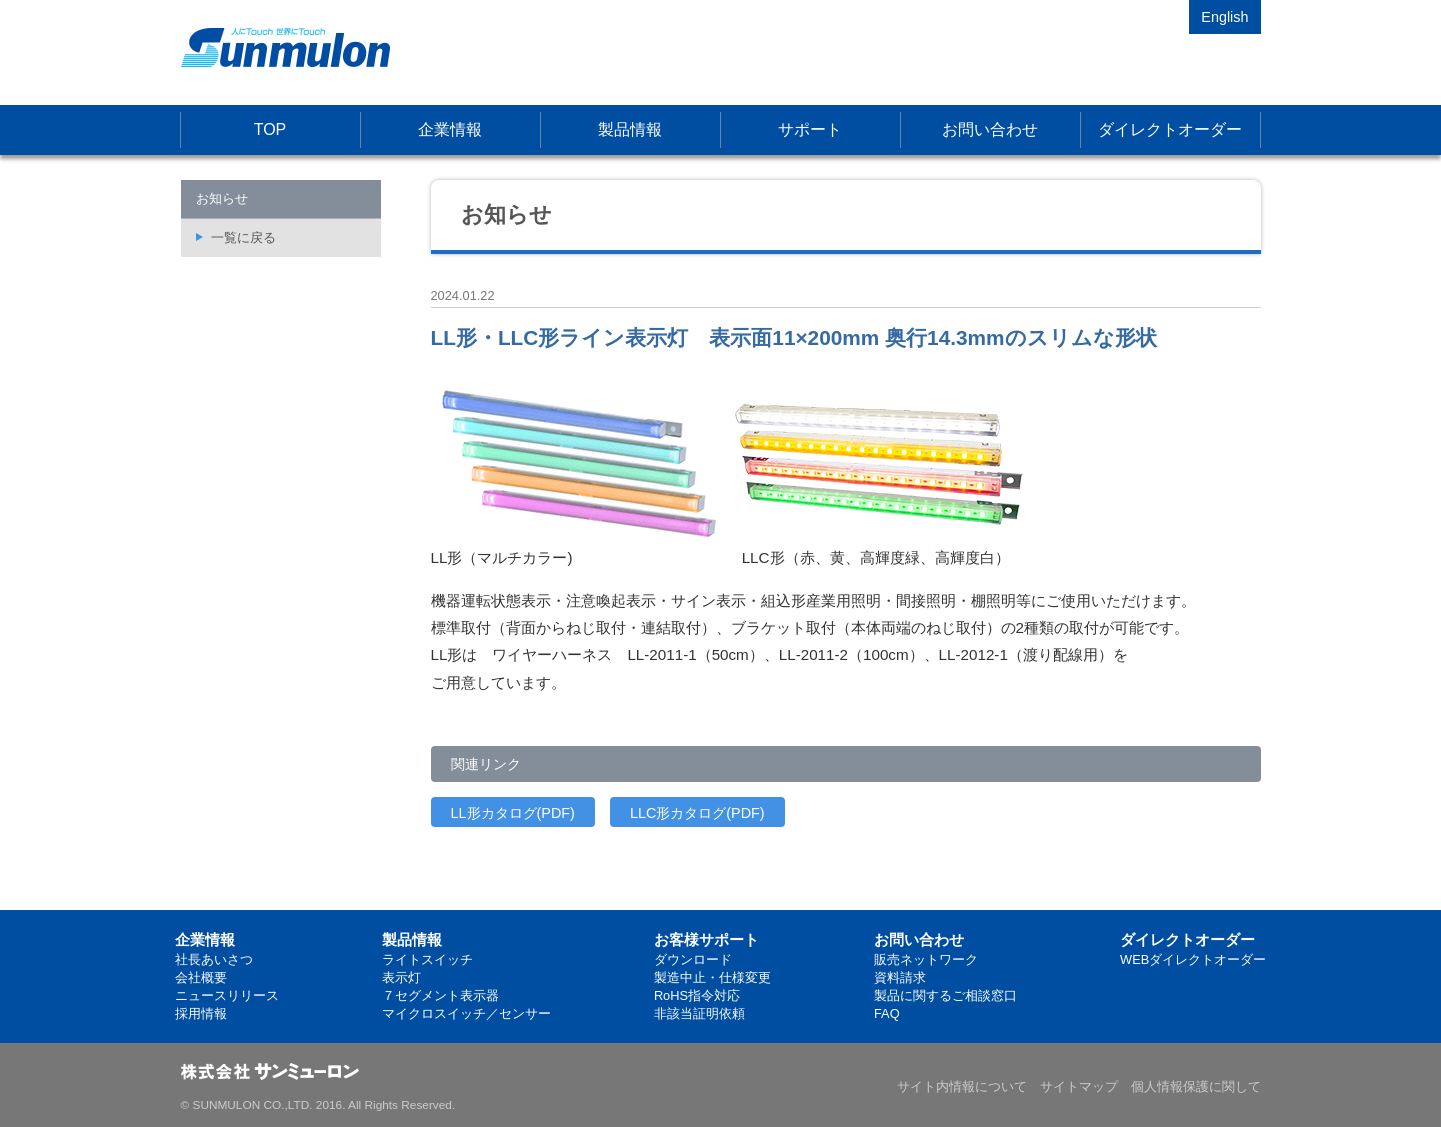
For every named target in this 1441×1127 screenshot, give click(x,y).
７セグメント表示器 (440, 995)
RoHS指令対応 (697, 995)
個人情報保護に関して (1196, 1086)
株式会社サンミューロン (285, 47)
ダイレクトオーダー (1170, 129)
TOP (270, 129)
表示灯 (401, 977)
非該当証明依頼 (699, 1013)
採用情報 (201, 1013)
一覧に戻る (243, 237)
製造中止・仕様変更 (712, 977)
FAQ (887, 1013)
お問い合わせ (990, 129)
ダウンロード (693, 959)
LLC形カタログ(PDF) (697, 813)
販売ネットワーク (926, 959)
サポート (810, 129)
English (1224, 17)
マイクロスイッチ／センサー (466, 1013)
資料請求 (900, 977)
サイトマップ (1079, 1086)
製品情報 (630, 129)
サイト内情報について (962, 1086)
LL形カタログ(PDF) (513, 813)
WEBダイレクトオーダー (1193, 959)
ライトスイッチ (427, 959)
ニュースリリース (227, 995)
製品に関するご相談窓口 (945, 995)
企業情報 (450, 129)
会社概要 (201, 977)
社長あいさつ (214, 959)
